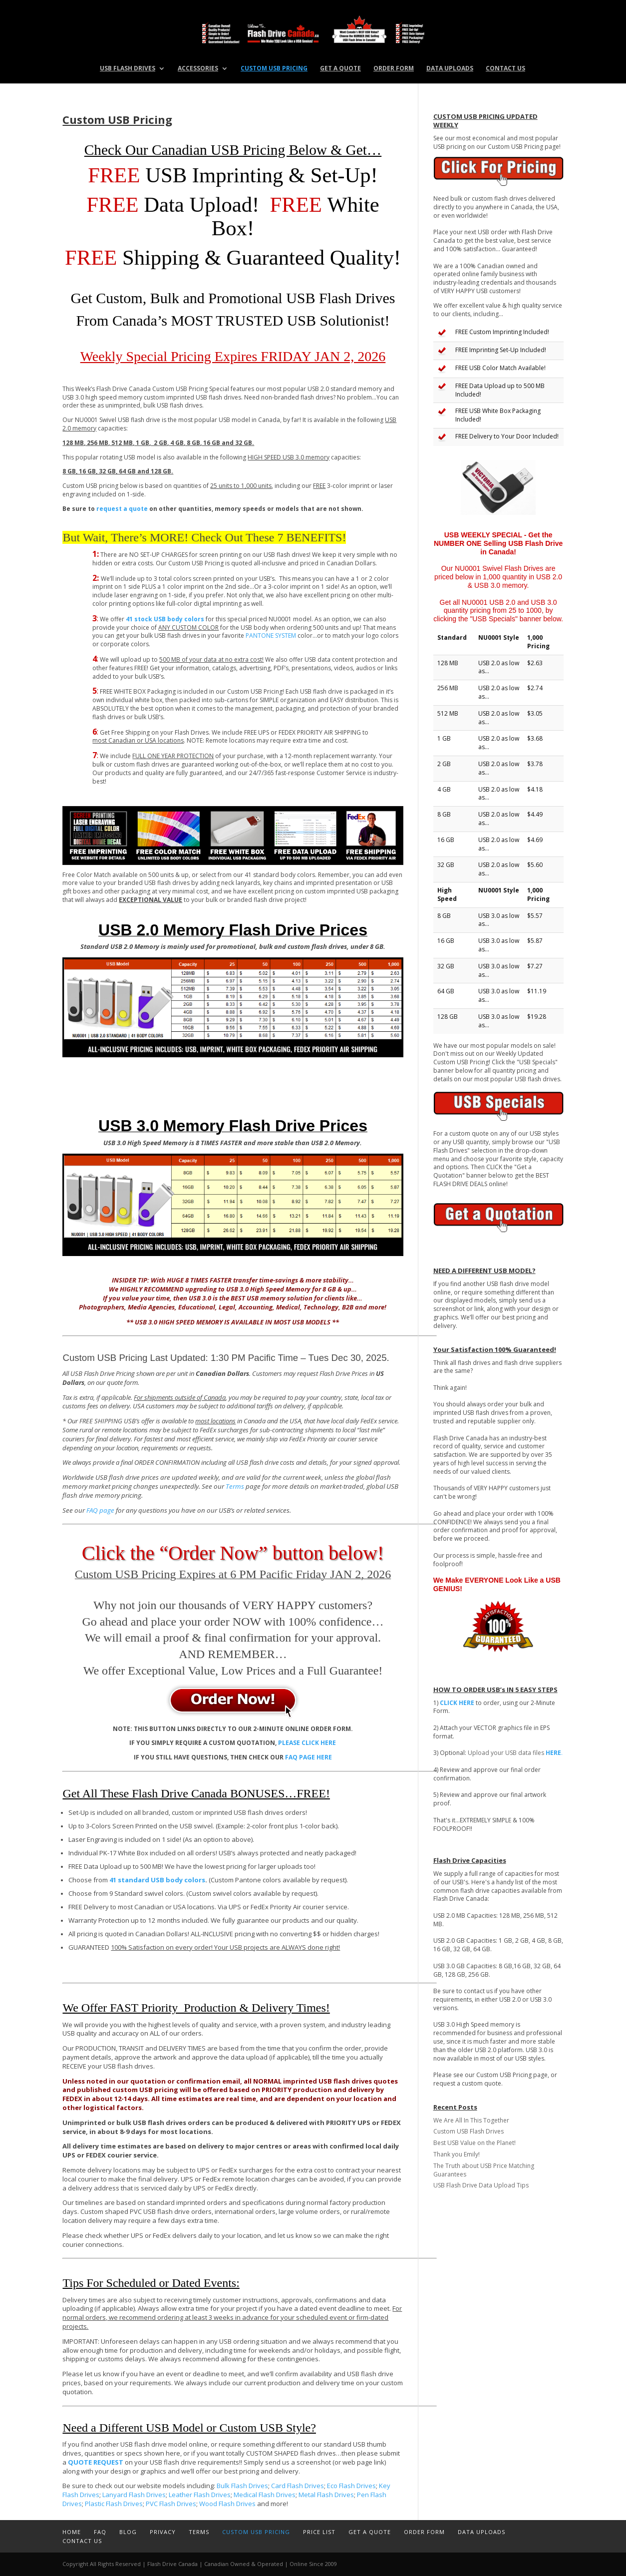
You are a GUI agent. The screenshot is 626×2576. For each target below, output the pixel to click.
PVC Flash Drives (171, 2503)
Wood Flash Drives (227, 2503)
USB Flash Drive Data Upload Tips (481, 2185)
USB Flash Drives (127, 68)
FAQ (100, 2532)
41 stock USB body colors (165, 619)
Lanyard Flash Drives (134, 2494)
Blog (128, 2532)
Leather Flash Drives (200, 2494)
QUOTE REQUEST (95, 2462)
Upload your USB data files (515, 1752)
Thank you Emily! (456, 2154)
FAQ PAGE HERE (308, 1757)
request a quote (122, 508)
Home (71, 2532)
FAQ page (100, 1510)
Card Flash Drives (297, 2485)
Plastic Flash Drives (114, 2503)
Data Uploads (449, 68)
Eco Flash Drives (351, 2485)
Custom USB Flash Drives (468, 2131)
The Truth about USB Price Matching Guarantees (483, 2169)
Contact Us (505, 68)
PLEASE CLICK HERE (307, 1742)
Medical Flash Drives (265, 2494)
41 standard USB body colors (157, 1879)
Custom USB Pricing (274, 68)
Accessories (198, 68)
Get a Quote (340, 68)
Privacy (163, 2532)
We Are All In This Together (471, 2120)
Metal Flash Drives (326, 2494)
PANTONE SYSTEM (271, 635)
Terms (235, 1486)
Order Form (393, 68)
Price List (319, 2532)
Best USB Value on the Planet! (474, 2143)
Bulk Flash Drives (242, 2485)
